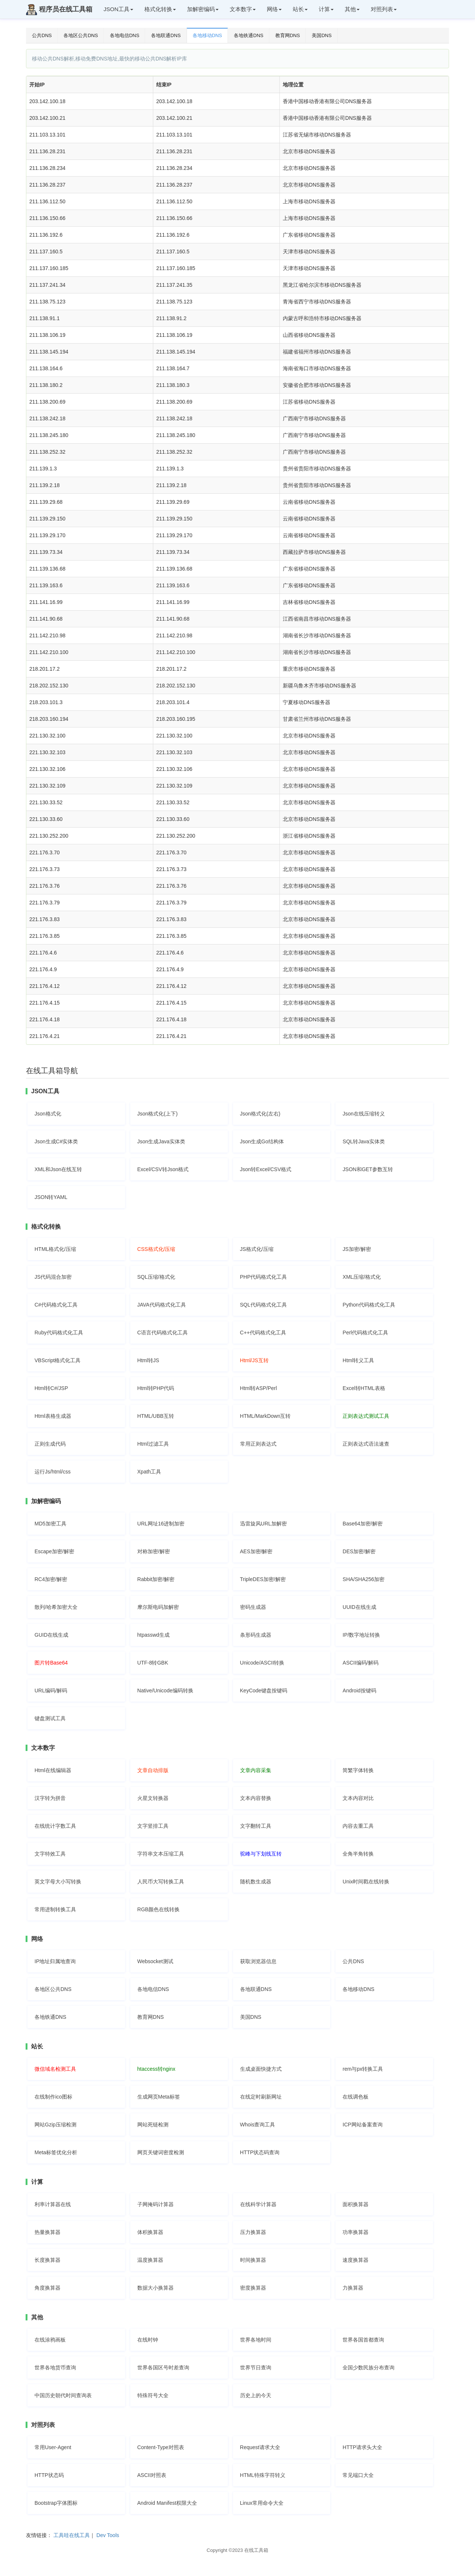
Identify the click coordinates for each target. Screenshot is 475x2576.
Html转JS (148, 1360)
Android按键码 (359, 1690)
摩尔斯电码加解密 (158, 1607)
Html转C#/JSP (51, 1388)
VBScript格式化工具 (58, 1360)
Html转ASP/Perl (258, 1388)
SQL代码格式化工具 (263, 1305)
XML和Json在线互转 (58, 1169)
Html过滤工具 (153, 1444)
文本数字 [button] (243, 9)
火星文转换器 (152, 1798)
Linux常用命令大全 (262, 2503)
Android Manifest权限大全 (167, 2503)
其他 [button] (352, 9)
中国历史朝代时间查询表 (63, 2395)
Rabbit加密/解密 (155, 1579)
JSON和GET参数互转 (368, 1169)
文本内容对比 (358, 1798)
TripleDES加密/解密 (263, 1579)
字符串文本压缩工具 (160, 1854)
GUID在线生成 (51, 1635)
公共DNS (42, 35)
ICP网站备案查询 (362, 2125)
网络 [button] (274, 9)
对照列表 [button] (384, 9)
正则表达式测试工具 (366, 1416)
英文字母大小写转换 (58, 1882)
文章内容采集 (255, 1770)
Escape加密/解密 (54, 1551)
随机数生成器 (255, 1882)
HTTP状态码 (49, 2475)
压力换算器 (253, 2232)
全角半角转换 (358, 1854)
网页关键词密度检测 (160, 2152)
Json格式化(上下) (157, 1114)
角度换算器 (47, 2288)
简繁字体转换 (358, 1770)
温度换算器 (150, 2260)
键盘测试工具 (50, 1718)
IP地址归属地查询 (55, 1961)
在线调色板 (355, 2097)
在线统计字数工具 (55, 1826)
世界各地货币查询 (55, 2367)
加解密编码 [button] (203, 9)
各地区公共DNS (80, 35)
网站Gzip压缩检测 (55, 2125)
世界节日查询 (255, 2367)
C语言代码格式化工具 (162, 1332)
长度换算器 (47, 2260)
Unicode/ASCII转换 (262, 1663)
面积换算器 (355, 2204)
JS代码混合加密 (53, 1277)
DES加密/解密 (359, 1551)
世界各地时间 (255, 2340)
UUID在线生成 (359, 1607)
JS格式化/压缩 (256, 1249)
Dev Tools (107, 2535)
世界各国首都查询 (363, 2340)
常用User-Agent (53, 2447)
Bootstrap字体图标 (56, 2503)
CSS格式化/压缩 (156, 1249)
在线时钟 (147, 2340)
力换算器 (353, 2288)
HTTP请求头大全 (362, 2447)
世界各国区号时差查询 (163, 2367)
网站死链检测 (152, 2125)
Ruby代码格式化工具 (59, 1332)
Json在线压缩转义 (364, 1114)
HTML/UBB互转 (155, 1416)
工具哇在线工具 (71, 2535)
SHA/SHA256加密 (363, 1579)
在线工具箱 (256, 2550)
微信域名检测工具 (55, 2069)
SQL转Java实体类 (364, 1141)
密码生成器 (253, 1607)
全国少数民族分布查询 (368, 2367)
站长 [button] (300, 9)
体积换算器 (150, 2232)
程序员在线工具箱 (59, 9)
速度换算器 (355, 2260)
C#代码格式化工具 (56, 1305)
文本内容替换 (255, 1798)
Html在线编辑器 (53, 1770)
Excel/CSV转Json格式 (163, 1169)
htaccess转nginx (156, 2069)
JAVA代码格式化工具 (161, 1305)
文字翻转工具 (255, 1826)
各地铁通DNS (248, 35)
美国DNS (321, 35)
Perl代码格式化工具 (365, 1332)
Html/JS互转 (254, 1360)
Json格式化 (48, 1114)
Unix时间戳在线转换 (366, 1882)
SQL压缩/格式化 (156, 1277)
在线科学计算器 (258, 2204)
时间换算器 (253, 2260)
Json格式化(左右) (260, 1114)
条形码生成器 (255, 1635)
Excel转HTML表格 (364, 1388)
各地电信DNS (124, 35)
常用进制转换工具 (55, 1909)
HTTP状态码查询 (260, 2152)
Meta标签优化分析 (56, 2152)
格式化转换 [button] (160, 9)
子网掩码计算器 (155, 2204)
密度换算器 (253, 2288)
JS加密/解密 (357, 1249)
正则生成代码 (50, 1444)
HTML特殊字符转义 (262, 2475)
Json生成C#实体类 (56, 1141)
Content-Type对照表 (160, 2447)
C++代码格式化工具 (263, 1332)
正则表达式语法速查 (366, 1444)
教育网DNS (287, 35)
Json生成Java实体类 (161, 1141)
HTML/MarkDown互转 (265, 1416)
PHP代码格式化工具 (263, 1277)
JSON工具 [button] (118, 9)
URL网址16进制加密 (161, 1524)
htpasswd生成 (153, 1635)
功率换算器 (355, 2232)
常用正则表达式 (258, 1444)
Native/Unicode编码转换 (165, 1690)
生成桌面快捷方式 (261, 2069)
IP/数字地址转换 (361, 1635)
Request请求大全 (260, 2447)
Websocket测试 (155, 1961)
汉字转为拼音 (50, 1798)
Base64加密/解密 (362, 1524)
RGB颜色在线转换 (158, 1909)
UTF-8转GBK (152, 1663)
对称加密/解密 (153, 1551)
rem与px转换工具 (363, 2069)
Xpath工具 (149, 1472)
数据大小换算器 (155, 2288)
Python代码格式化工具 (369, 1305)
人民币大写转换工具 (160, 1882)
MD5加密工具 (50, 1524)
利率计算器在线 (53, 2204)
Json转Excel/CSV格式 (265, 1169)
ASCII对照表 (152, 2475)
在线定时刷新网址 (261, 2097)
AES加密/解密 (256, 1551)
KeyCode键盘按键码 (264, 1690)
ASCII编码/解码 (360, 1663)
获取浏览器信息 (258, 1961)
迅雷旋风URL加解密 (263, 1524)
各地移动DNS (207, 35)
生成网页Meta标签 (158, 2097)
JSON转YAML (51, 1197)
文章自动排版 (152, 1770)
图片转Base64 (51, 1663)
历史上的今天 (255, 2395)
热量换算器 (47, 2232)
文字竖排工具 (152, 1826)
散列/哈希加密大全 (56, 1607)
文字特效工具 (50, 1854)
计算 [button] (326, 9)
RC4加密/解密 (51, 1579)
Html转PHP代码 (155, 1388)
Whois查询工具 (257, 2125)
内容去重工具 (358, 1826)
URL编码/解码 (51, 1690)
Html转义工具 (358, 1360)
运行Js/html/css (53, 1472)
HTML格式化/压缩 (55, 1249)
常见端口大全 (358, 2475)
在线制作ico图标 (53, 2097)
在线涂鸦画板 (50, 2340)
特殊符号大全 (152, 2395)
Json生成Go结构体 (262, 1141)
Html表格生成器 (53, 1416)
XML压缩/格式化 (362, 1277)
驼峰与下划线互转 (261, 1854)
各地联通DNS (165, 35)
